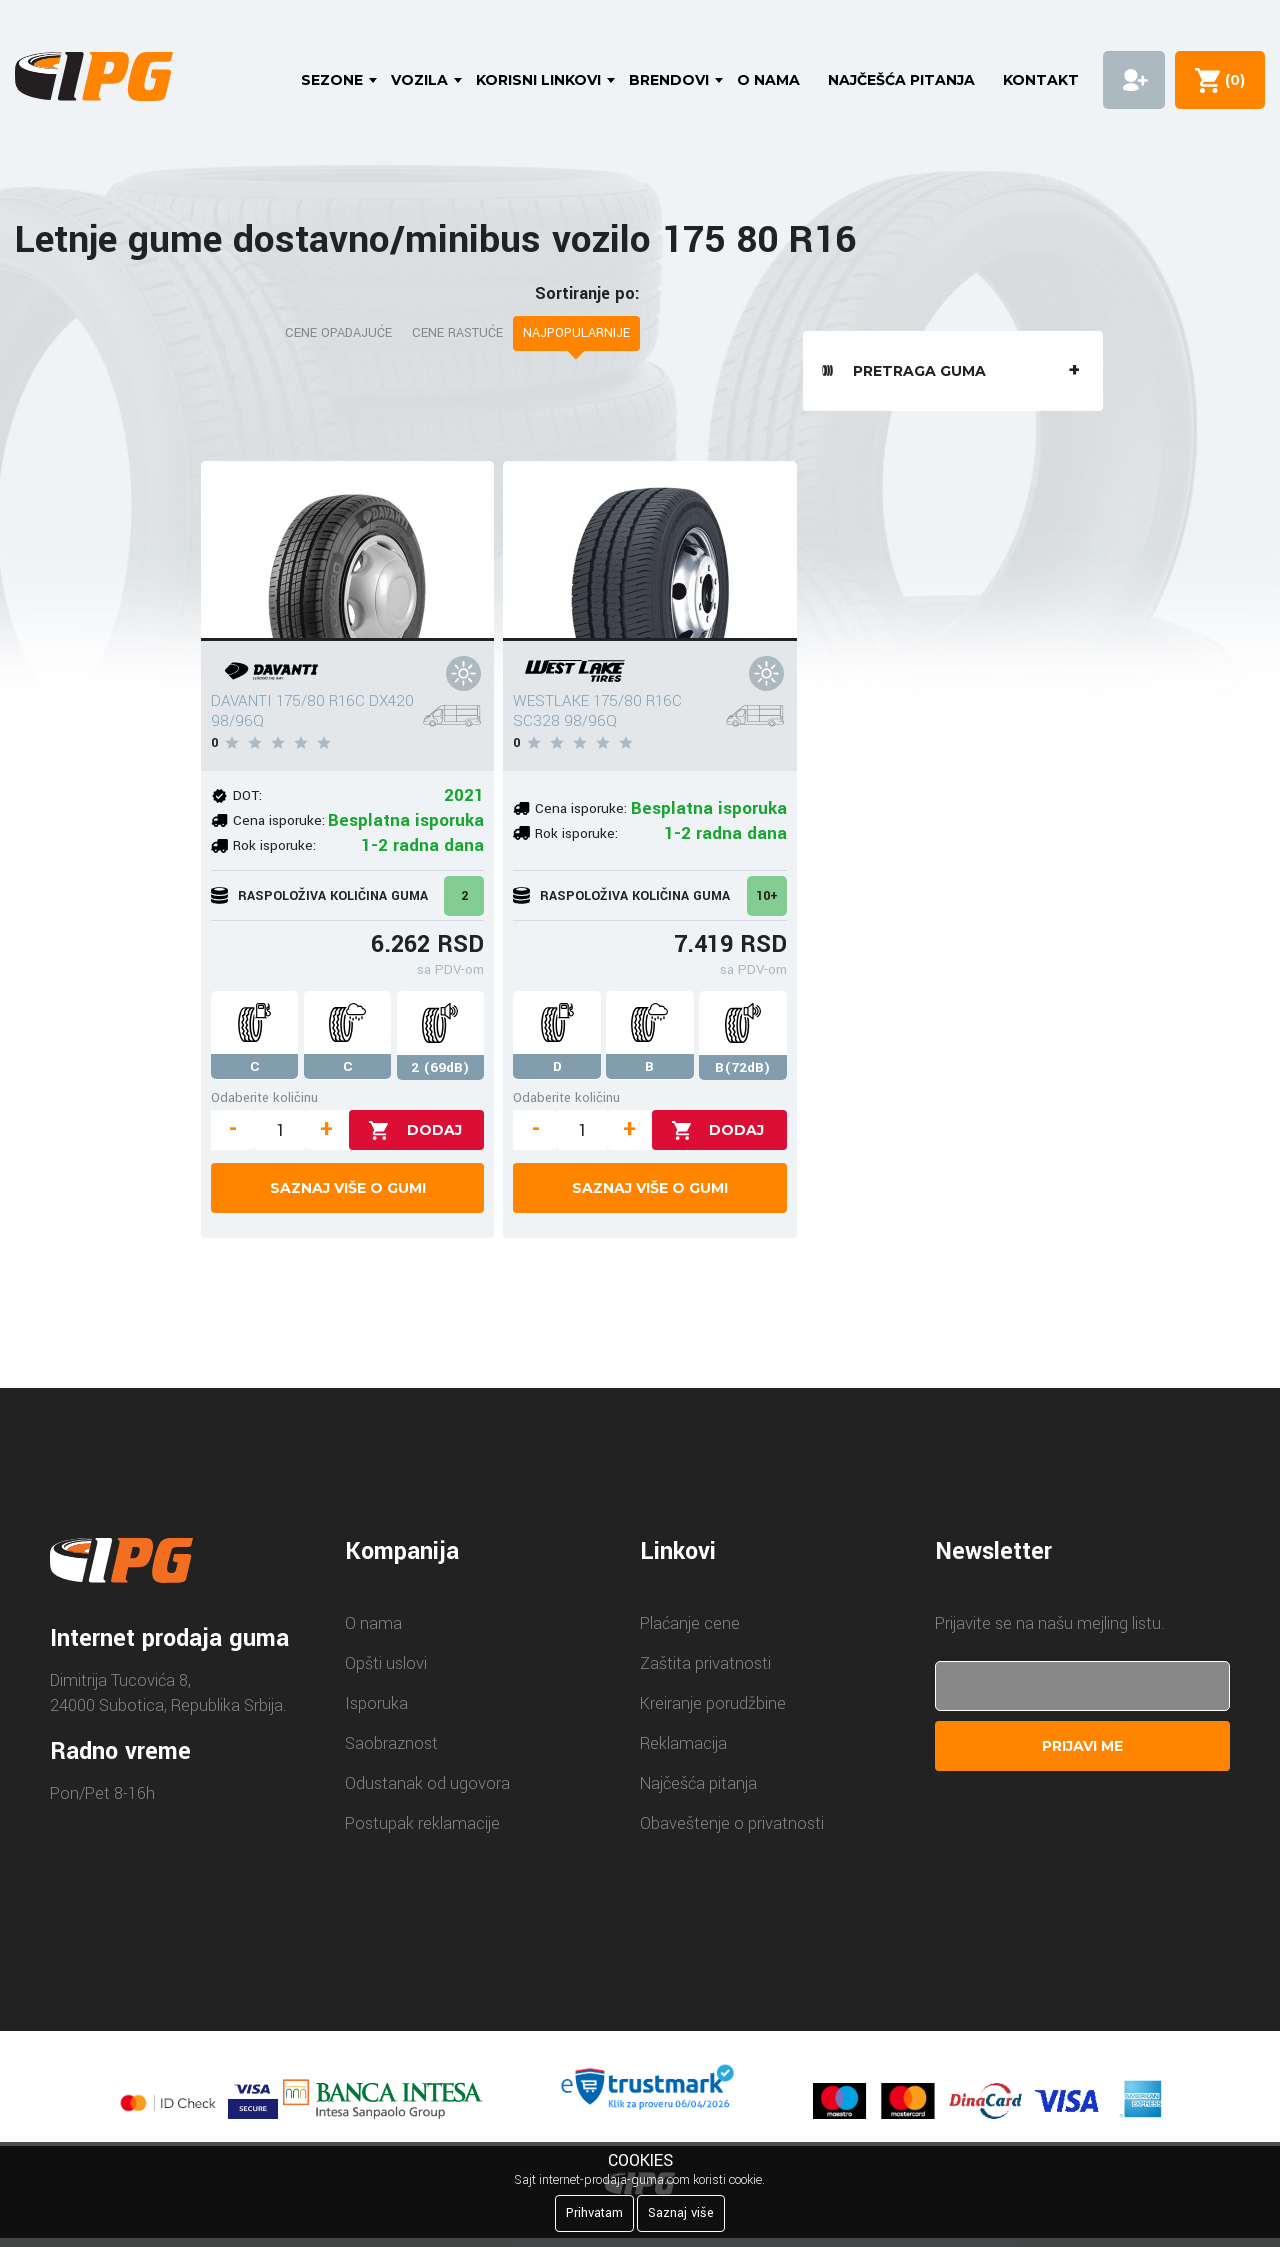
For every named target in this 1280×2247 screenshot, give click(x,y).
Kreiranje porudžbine (713, 1703)
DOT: (247, 795)
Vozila (419, 80)
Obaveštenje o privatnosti (732, 1823)
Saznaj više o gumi (348, 1188)
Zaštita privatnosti (705, 1663)
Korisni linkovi (538, 80)
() (1231, 80)
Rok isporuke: (274, 845)
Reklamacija (683, 1743)
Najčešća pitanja (901, 80)
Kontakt (1041, 80)
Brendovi (669, 80)
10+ (767, 896)
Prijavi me (1082, 1746)
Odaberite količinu (264, 1097)
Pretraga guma (956, 370)
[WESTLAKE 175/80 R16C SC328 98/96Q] (649, 551)
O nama (768, 80)
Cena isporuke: (279, 820)
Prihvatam (594, 2213)
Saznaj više (681, 2213)
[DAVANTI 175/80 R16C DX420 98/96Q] (347, 551)
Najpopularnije (576, 333)
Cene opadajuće (338, 333)
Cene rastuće (457, 333)
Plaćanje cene (690, 1623)
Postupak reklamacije (422, 1823)
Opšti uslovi (386, 1663)
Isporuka (376, 1703)
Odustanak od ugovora (427, 1783)
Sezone (332, 80)
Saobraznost (391, 1743)
